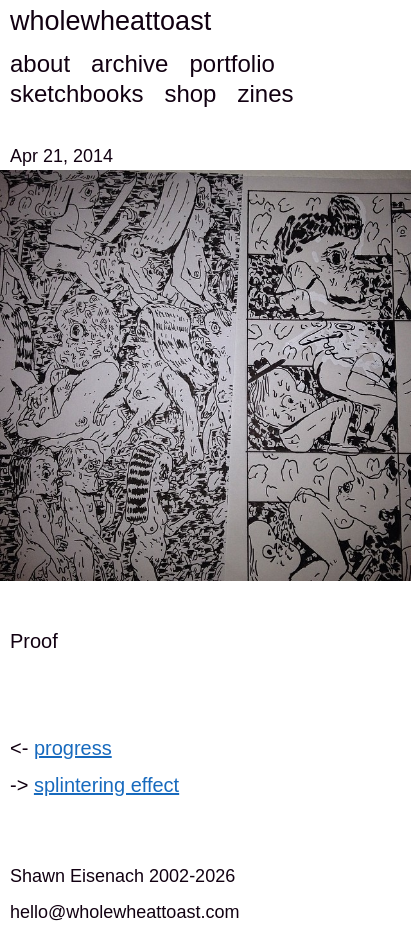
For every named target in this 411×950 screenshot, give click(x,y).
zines (265, 93)
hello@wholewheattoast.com (124, 912)
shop (190, 93)
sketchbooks (76, 93)
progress (73, 748)
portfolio (231, 63)
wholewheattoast (110, 21)
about (40, 63)
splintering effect (106, 785)
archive (129, 63)
